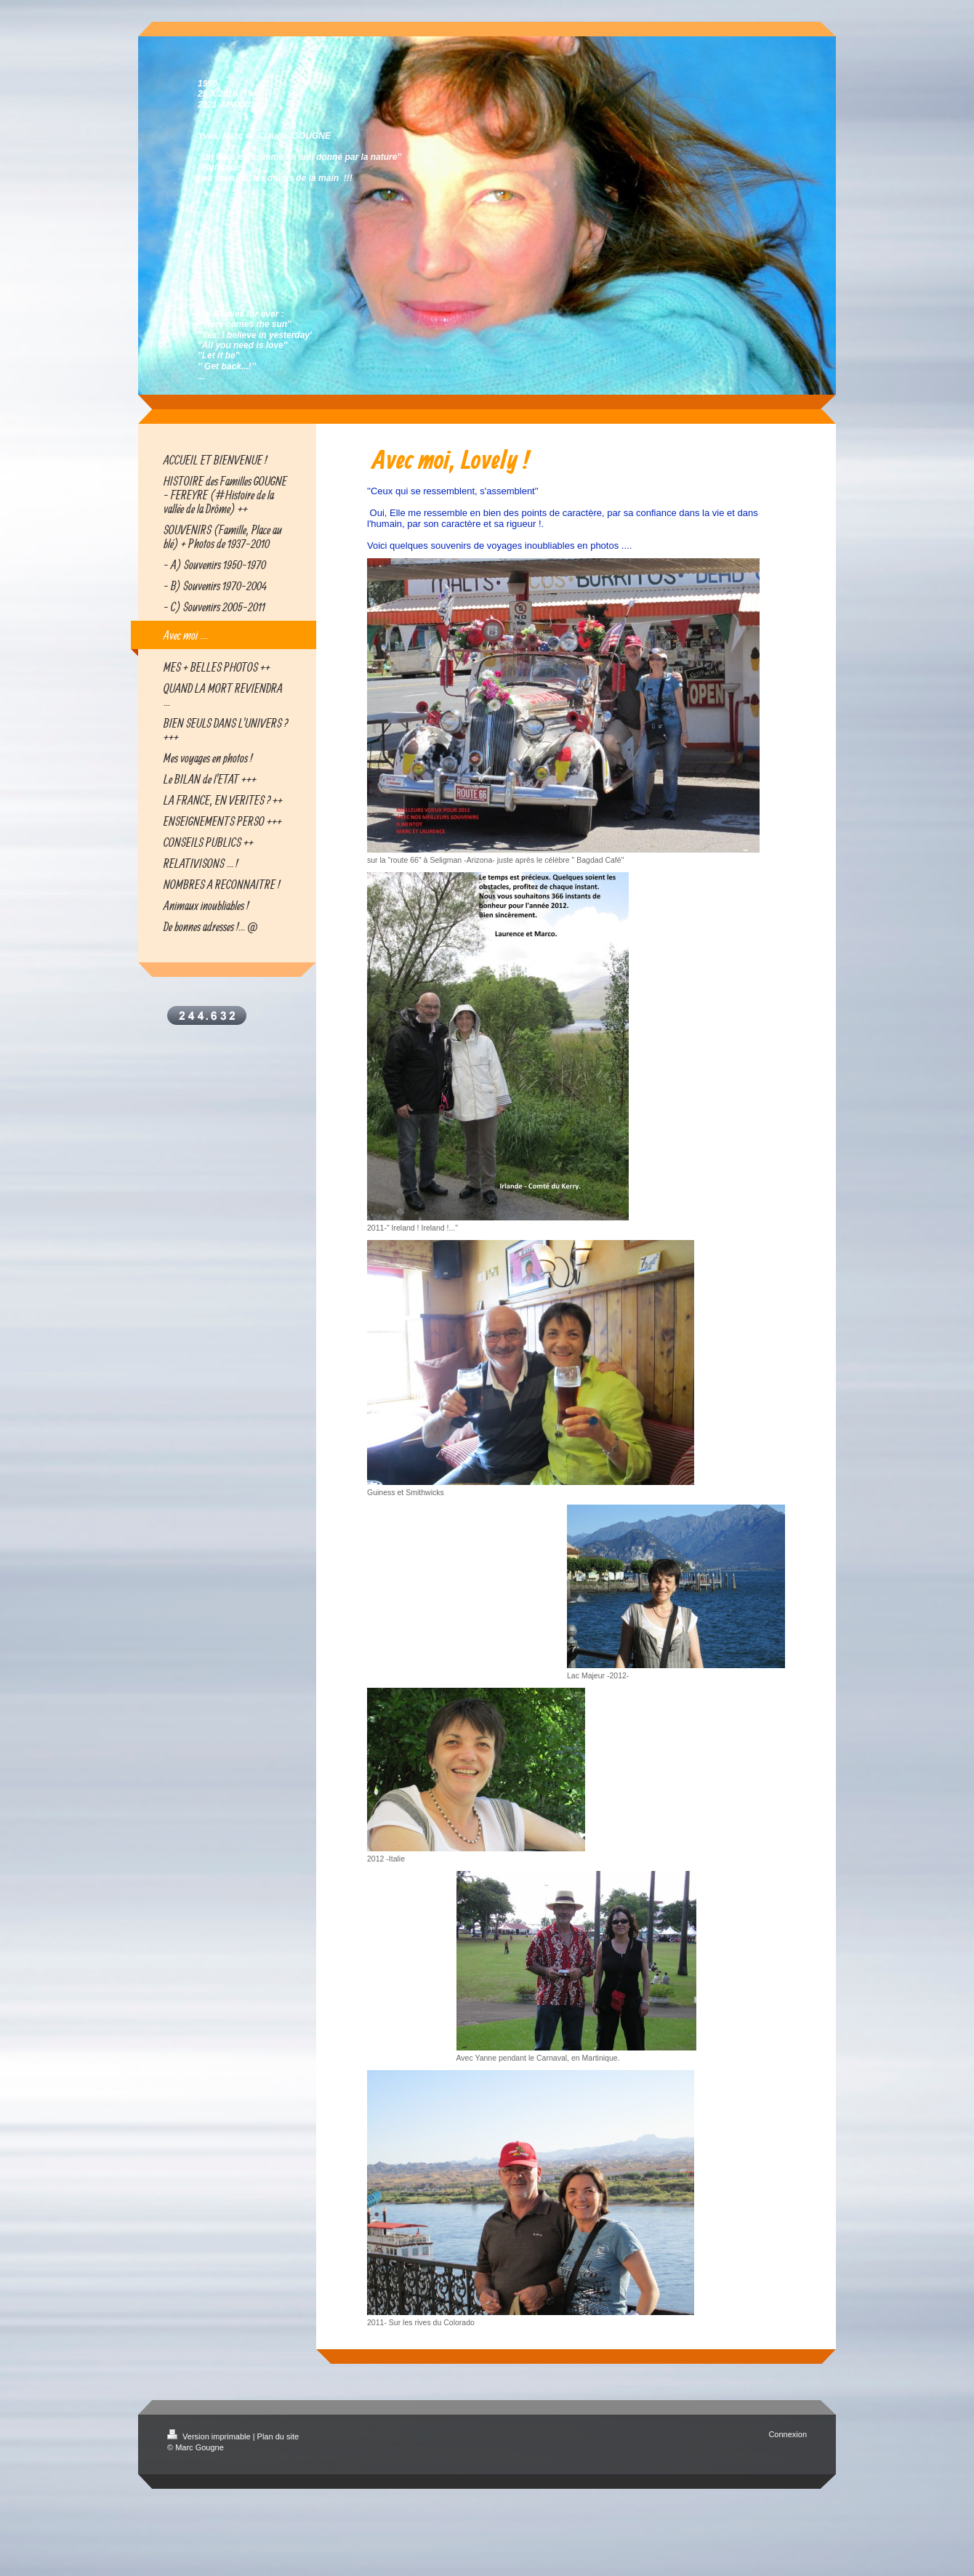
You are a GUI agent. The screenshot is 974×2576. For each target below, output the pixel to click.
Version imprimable (210, 2436)
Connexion (787, 2434)
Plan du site (278, 2436)
